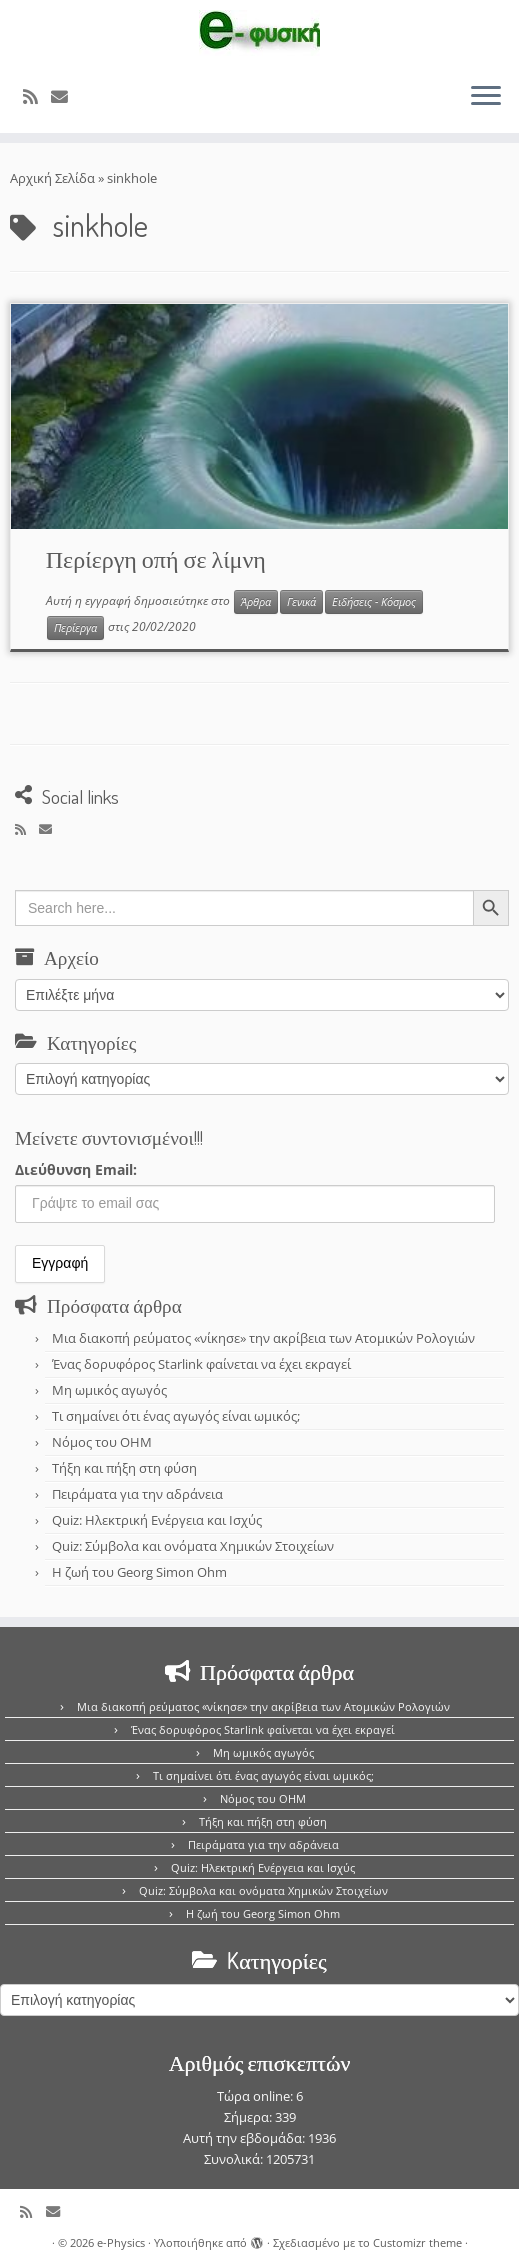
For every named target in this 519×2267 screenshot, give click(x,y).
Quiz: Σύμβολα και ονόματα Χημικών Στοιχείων (193, 1546)
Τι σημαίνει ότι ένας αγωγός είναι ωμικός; (176, 1416)
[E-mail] (66, 96)
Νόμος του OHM (102, 1442)
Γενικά (301, 602)
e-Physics (121, 2242)
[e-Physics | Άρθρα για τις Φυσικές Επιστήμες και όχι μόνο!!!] (259, 33)
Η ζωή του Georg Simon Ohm (139, 1572)
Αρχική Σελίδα (54, 178)
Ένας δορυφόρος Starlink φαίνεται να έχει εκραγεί (201, 1364)
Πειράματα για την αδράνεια (137, 1494)
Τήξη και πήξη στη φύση (124, 1468)
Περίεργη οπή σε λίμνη (156, 558)
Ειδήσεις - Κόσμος (374, 602)
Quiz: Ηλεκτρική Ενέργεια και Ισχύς (157, 1520)
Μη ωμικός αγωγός (109, 1390)
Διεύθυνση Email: (76, 1169)
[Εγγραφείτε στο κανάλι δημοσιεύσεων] (37, 96)
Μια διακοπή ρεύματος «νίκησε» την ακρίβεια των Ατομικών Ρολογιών (263, 1338)
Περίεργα (75, 628)
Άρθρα (256, 602)
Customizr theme (417, 2242)
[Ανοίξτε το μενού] (486, 97)
